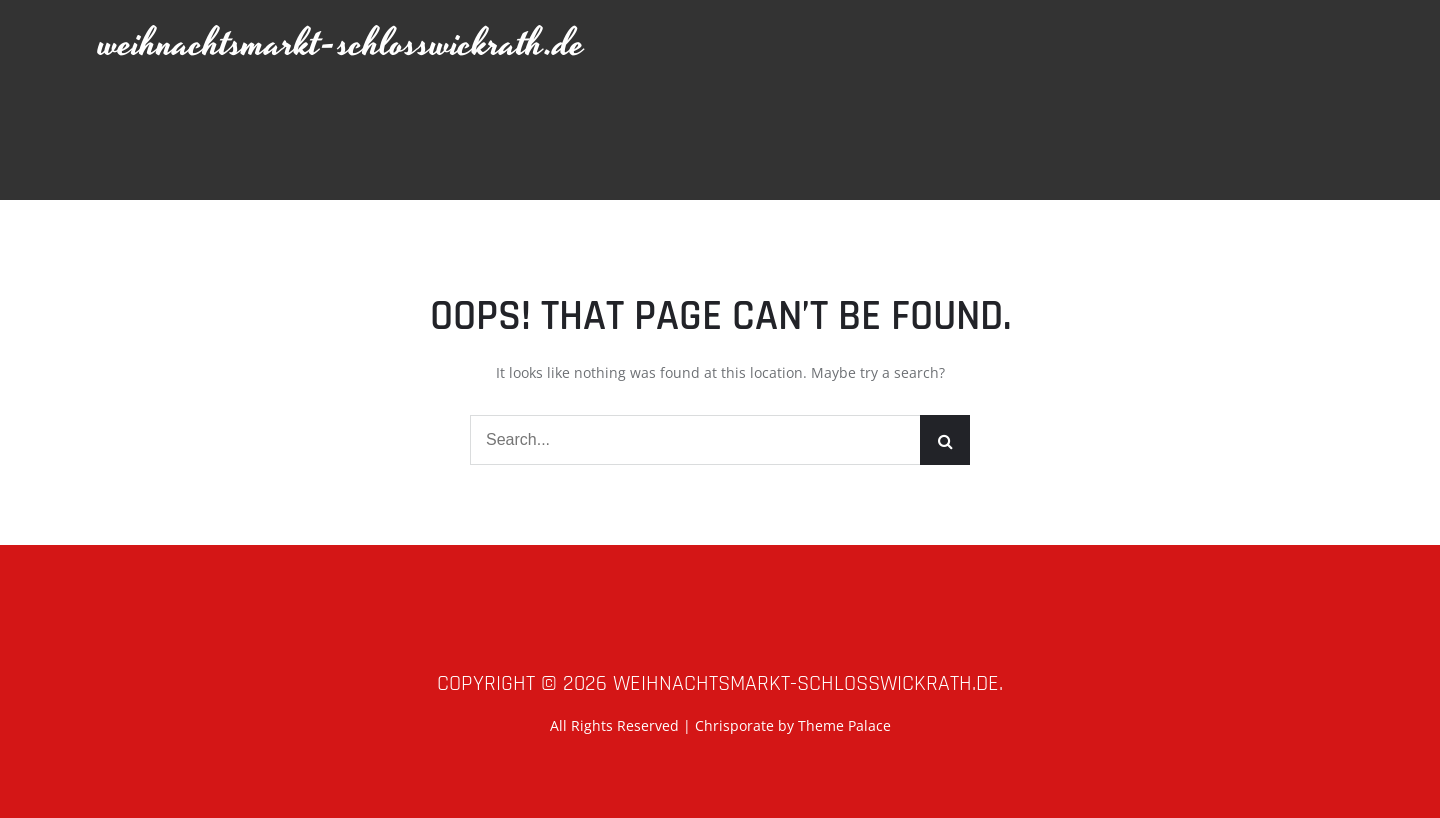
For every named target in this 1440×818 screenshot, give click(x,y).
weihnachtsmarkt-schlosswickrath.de (342, 44)
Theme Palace (844, 725)
